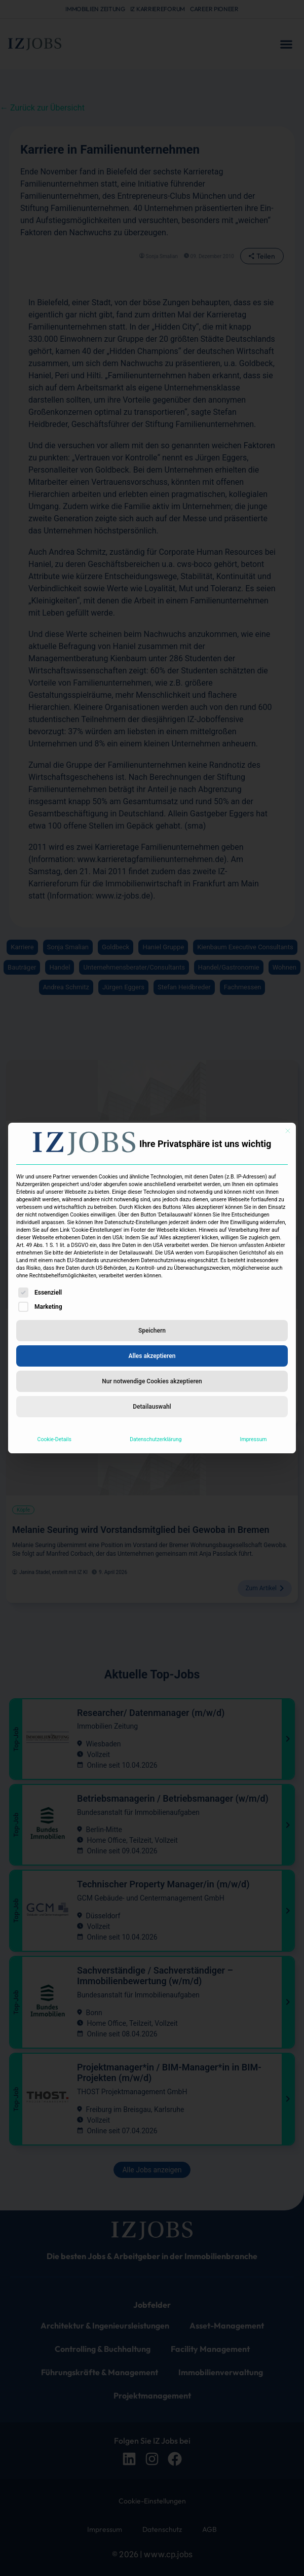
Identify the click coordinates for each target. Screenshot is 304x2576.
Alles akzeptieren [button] (152, 1355)
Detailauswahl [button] (152, 1406)
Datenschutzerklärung (155, 1439)
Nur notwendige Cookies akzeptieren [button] (152, 1381)
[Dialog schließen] (288, 1131)
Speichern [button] (152, 1330)
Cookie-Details (54, 1439)
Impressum (253, 1439)
